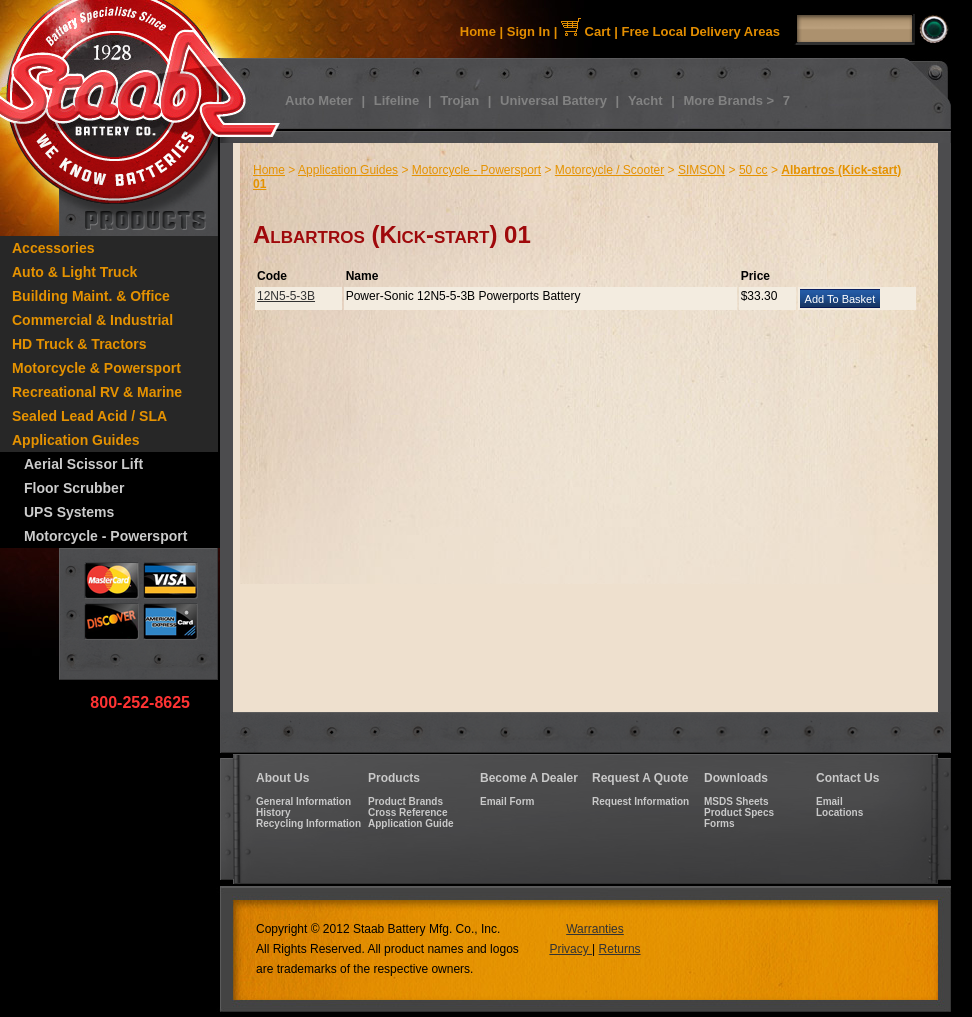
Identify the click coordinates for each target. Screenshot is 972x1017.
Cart (586, 31)
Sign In (528, 31)
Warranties (595, 929)
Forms (719, 823)
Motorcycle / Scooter (609, 170)
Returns (620, 949)
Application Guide (411, 823)
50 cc (753, 170)
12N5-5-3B (286, 296)
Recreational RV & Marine (97, 392)
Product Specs (739, 812)
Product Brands (405, 801)
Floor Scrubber (74, 488)
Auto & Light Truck (74, 272)
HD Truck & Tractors (79, 344)
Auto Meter (319, 100)
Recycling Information (308, 823)
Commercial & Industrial (92, 320)
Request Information (640, 801)
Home (478, 31)
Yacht (645, 100)
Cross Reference (407, 812)
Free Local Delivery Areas (701, 31)
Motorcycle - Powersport (105, 536)
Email (829, 801)
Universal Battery (553, 100)
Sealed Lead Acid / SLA (89, 416)
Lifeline (397, 100)
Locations (839, 812)
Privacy (570, 949)
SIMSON (701, 170)
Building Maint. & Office (91, 296)
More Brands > (728, 100)
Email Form (507, 801)
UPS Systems (69, 512)
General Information (303, 801)
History (273, 812)
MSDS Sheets (736, 801)
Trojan (459, 100)
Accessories (53, 248)
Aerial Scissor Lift (83, 464)
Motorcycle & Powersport (96, 368)
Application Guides (76, 440)
